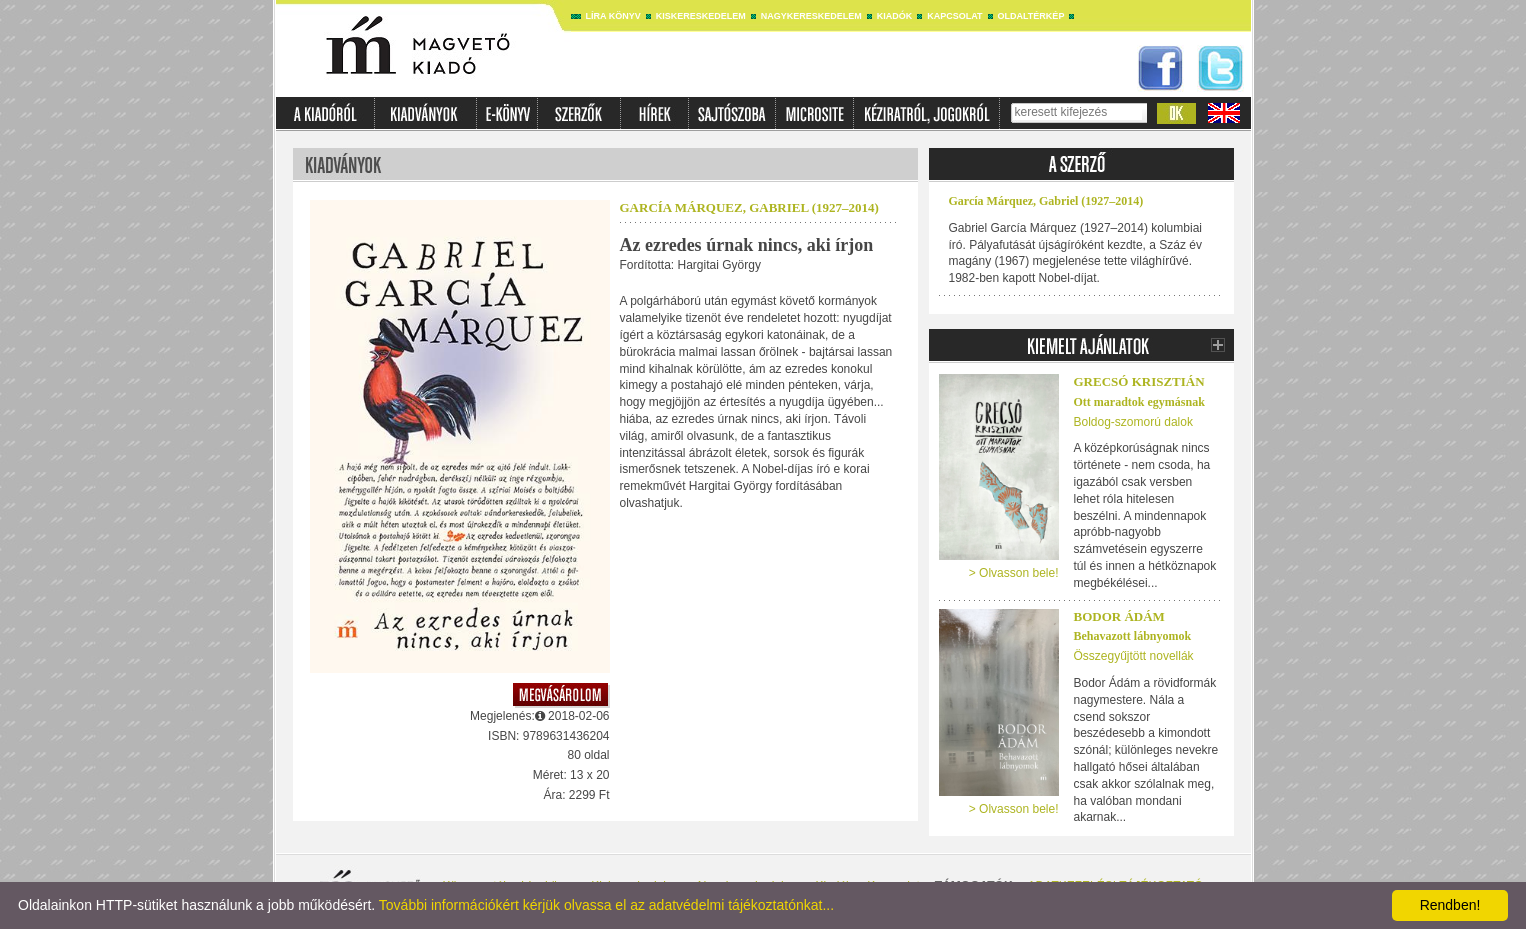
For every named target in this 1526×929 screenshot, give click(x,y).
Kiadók (895, 16)
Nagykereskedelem (811, 16)
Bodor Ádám (1119, 616)
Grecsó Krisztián (1139, 381)
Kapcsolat (954, 16)
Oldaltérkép (1031, 16)
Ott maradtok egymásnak (1139, 402)
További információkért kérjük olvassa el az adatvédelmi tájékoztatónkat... (606, 905)
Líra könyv (613, 16)
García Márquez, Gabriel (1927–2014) (749, 207)
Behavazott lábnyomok (1133, 636)
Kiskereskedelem (701, 16)
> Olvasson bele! (1014, 573)
